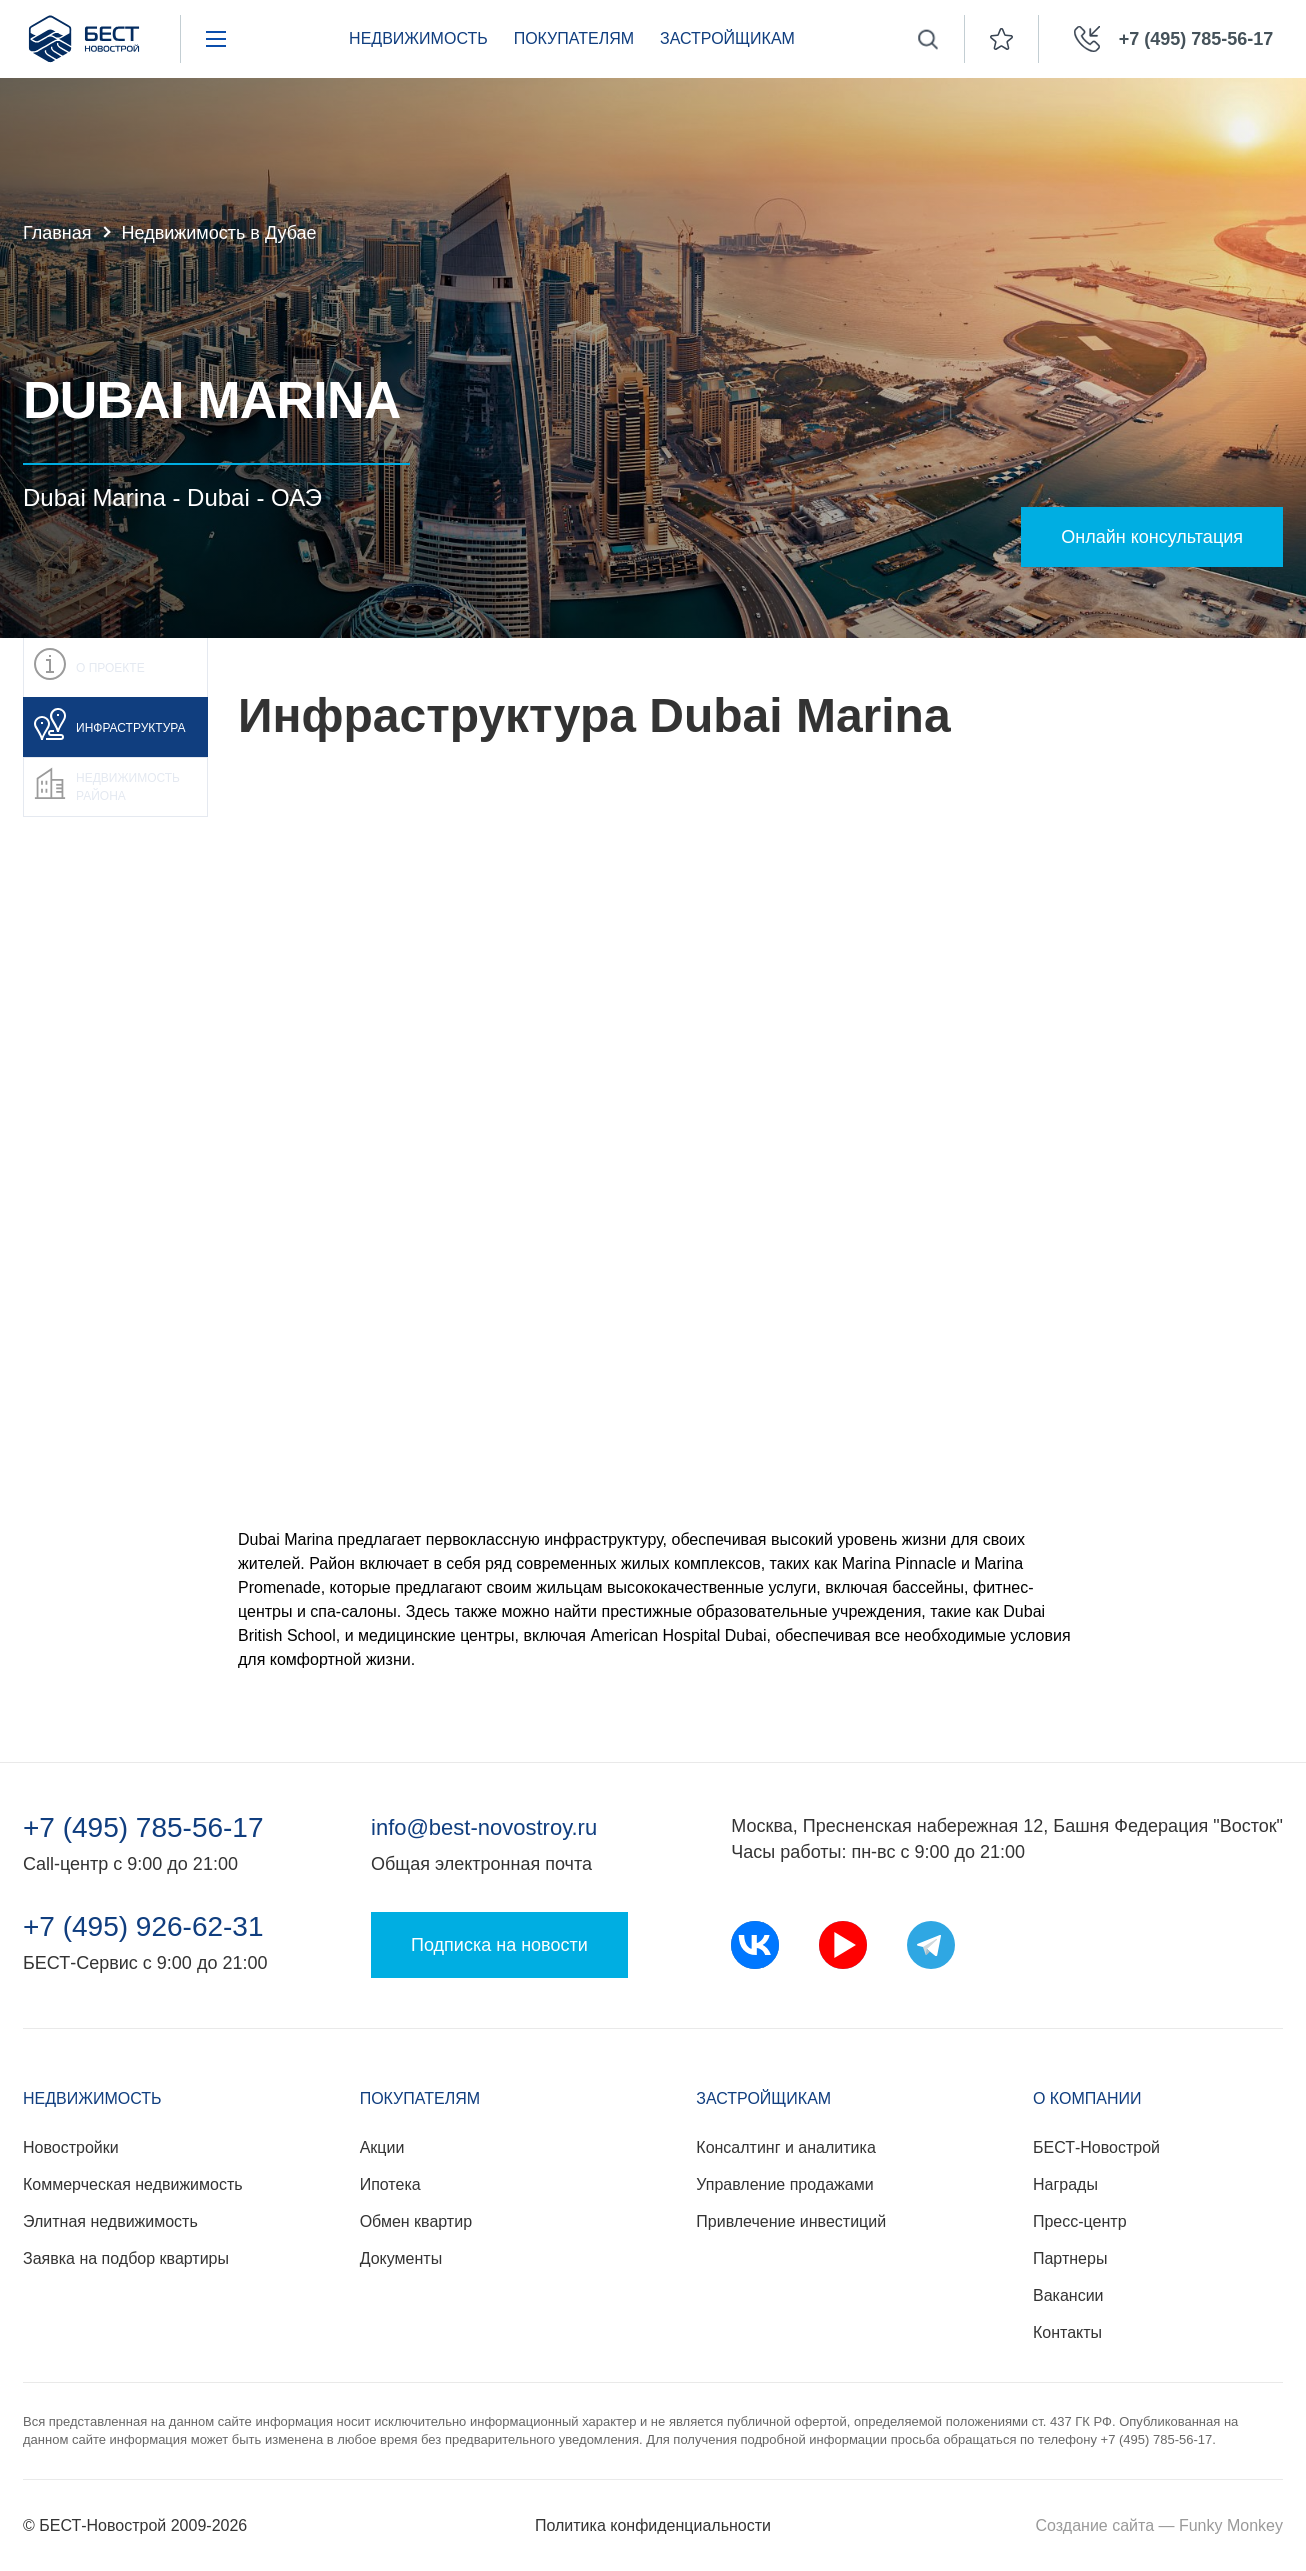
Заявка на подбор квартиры (126, 2258)
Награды (1065, 2184)
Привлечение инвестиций (791, 2221)
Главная (57, 233)
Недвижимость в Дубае (219, 233)
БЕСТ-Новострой (1096, 2147)
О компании (1087, 2098)
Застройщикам (727, 38)
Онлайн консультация (1152, 537)
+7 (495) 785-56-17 (143, 1828)
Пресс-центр (1080, 2221)
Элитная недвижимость (110, 2221)
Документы (401, 2258)
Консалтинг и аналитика (785, 2147)
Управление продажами (784, 2184)
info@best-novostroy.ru (484, 1827)
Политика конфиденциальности (653, 2525)
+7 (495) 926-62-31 (143, 1927)
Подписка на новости (499, 1945)
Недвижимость (418, 38)
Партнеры (1070, 2258)
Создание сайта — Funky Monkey (1159, 2525)
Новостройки (71, 2147)
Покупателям (574, 38)
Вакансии (1068, 2295)
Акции (382, 2147)
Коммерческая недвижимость (133, 2184)
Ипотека (390, 2184)
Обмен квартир (416, 2221)
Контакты (1067, 2332)
